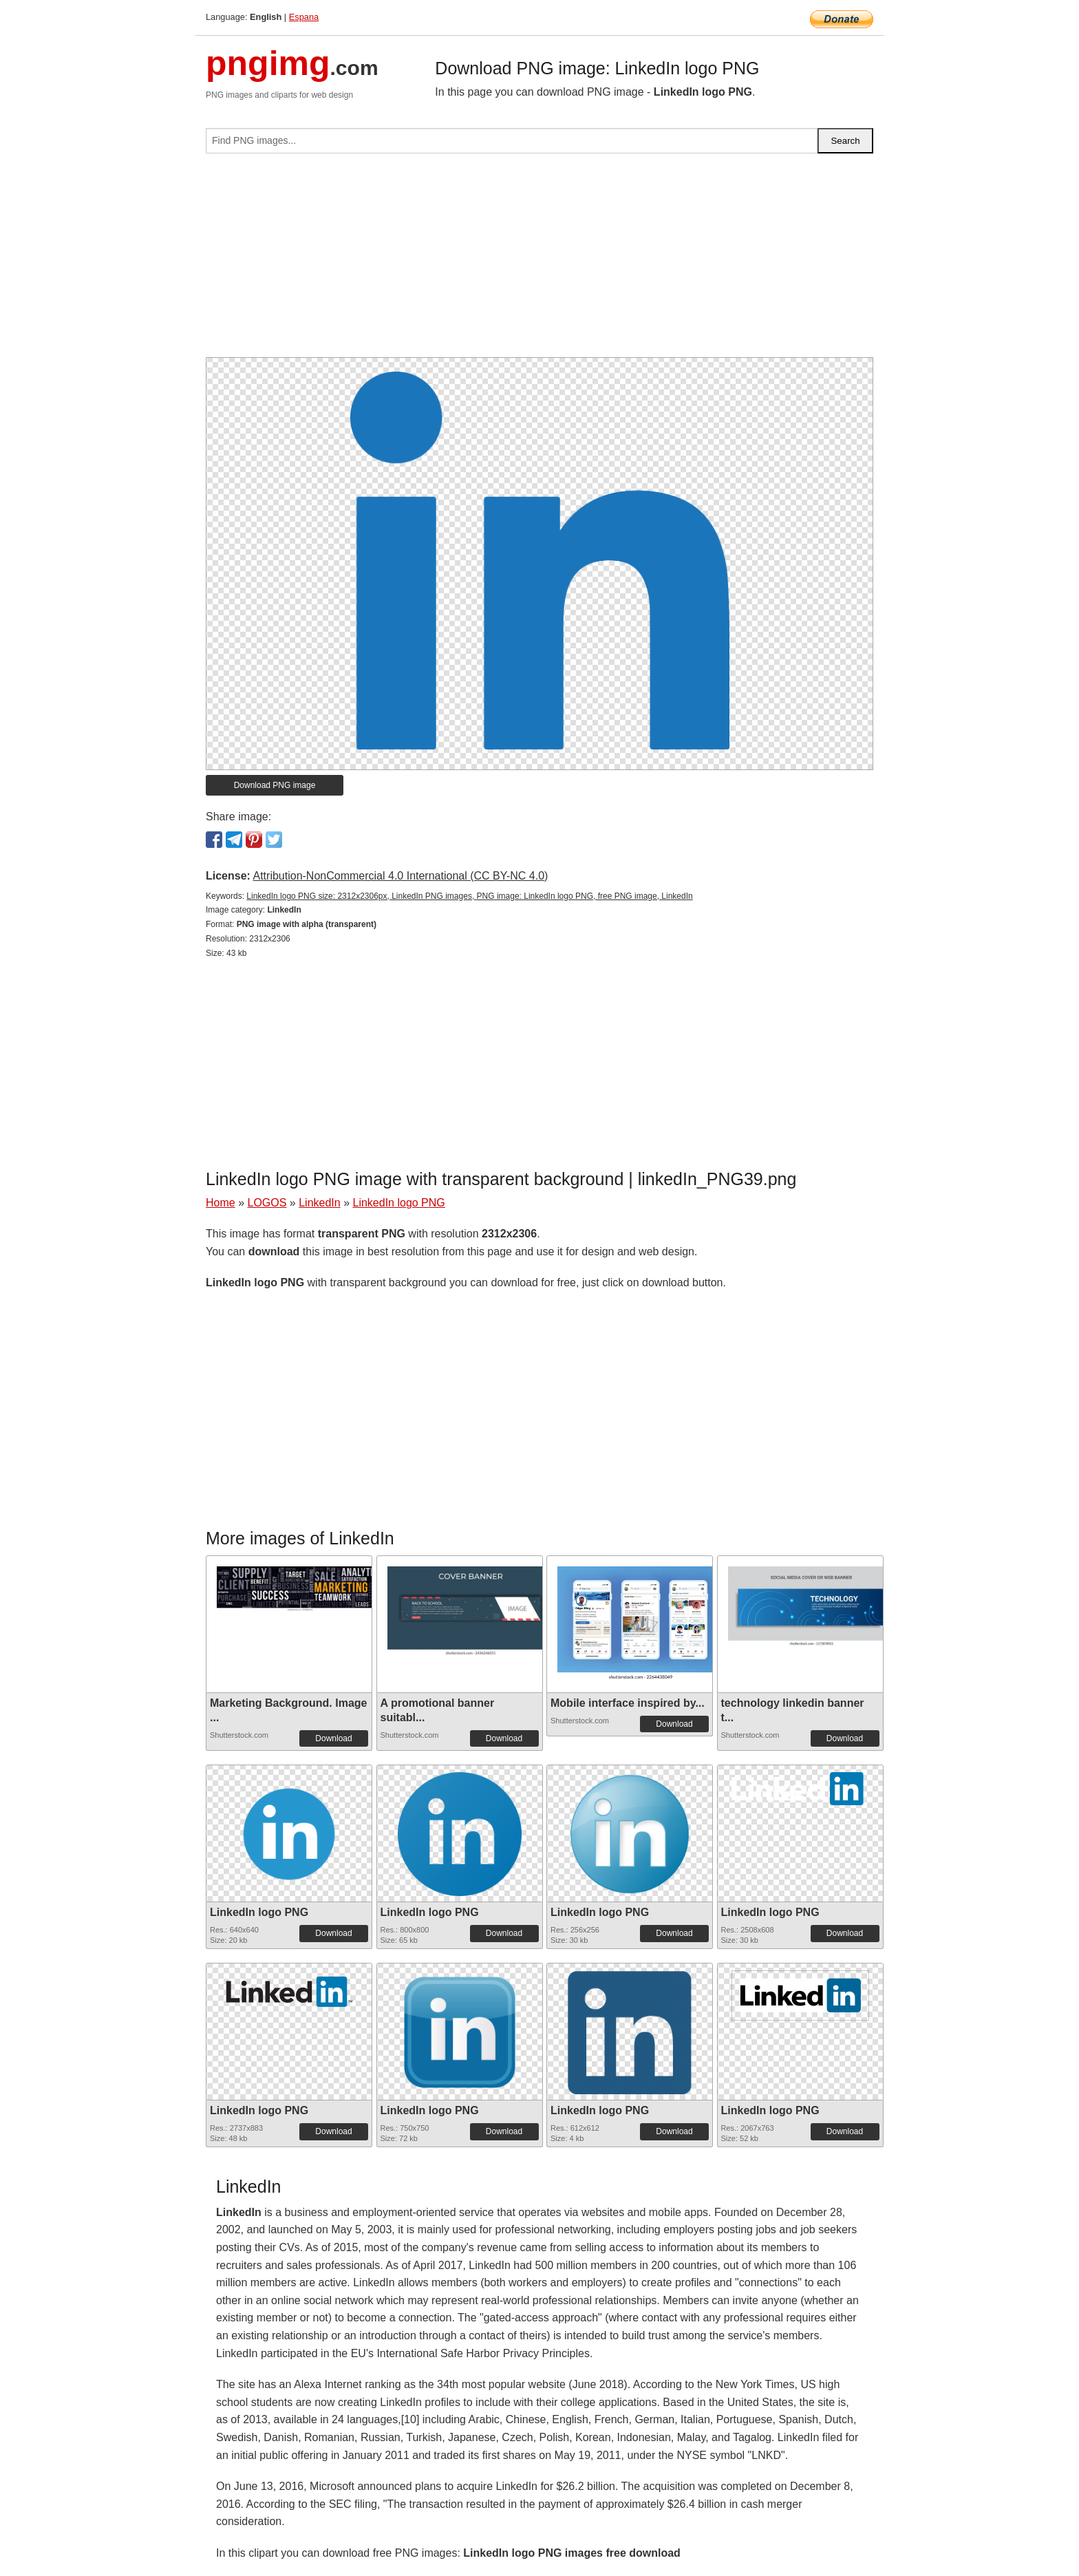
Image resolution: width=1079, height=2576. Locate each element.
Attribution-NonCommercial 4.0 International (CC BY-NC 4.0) (400, 876)
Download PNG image (275, 785)
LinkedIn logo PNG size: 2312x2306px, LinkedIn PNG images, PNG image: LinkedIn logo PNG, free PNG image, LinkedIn (469, 896)
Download (333, 1738)
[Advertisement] (539, 260)
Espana (304, 17)
